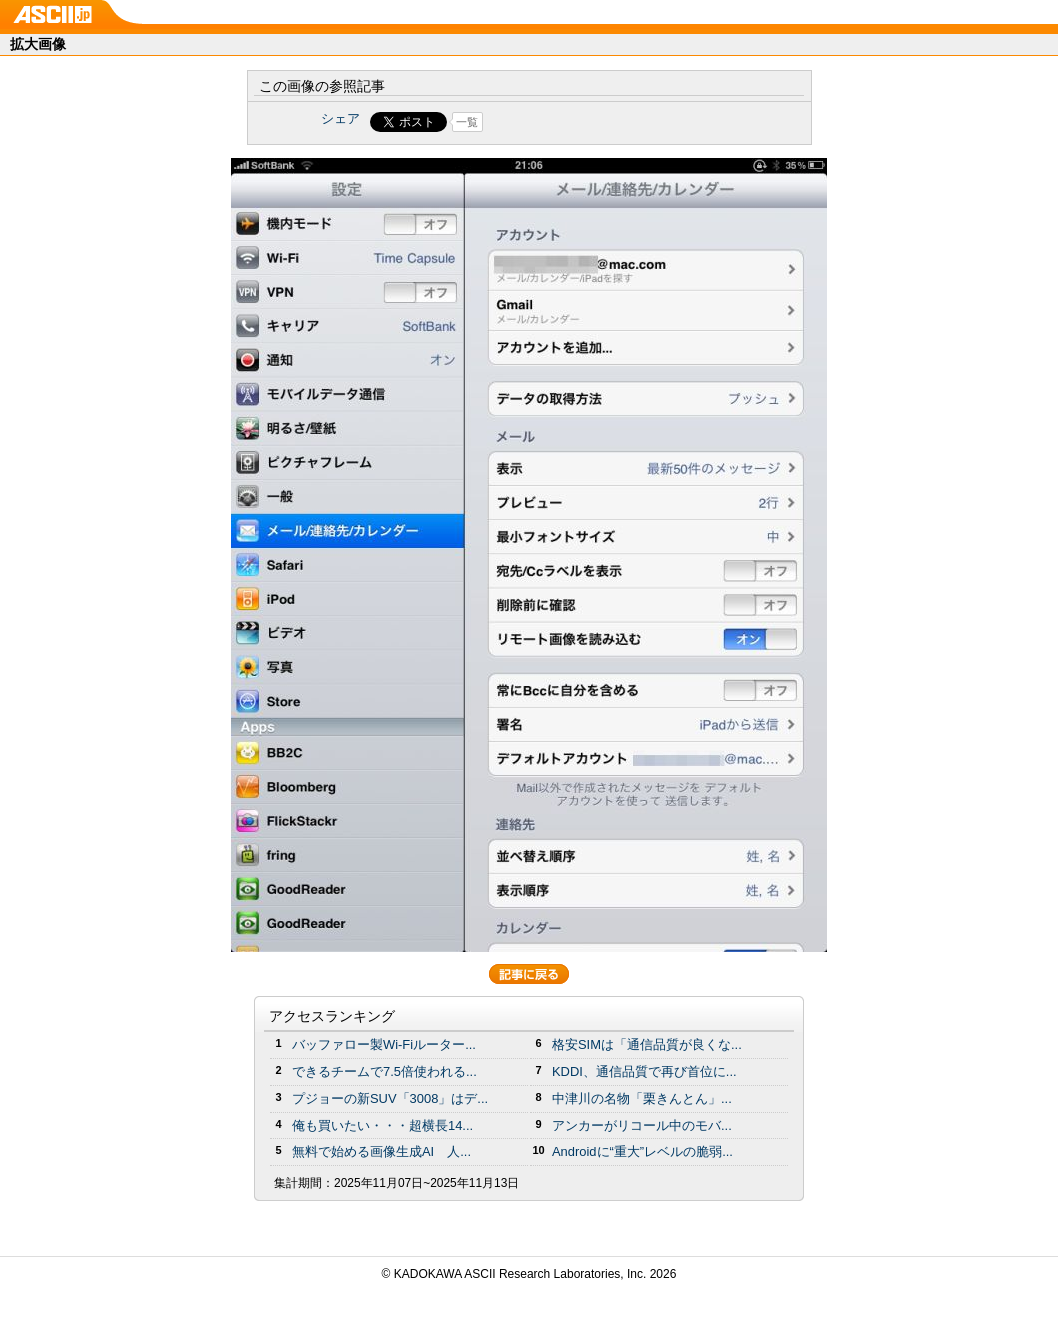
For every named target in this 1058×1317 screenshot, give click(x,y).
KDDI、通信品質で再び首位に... (644, 1071)
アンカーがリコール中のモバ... (642, 1125)
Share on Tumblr (603, 122)
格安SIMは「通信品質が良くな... (647, 1044)
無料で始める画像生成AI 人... (381, 1151)
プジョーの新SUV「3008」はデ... (390, 1098)
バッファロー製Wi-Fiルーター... (384, 1044)
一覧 (467, 122)
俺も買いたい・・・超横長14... (382, 1125)
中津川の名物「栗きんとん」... (642, 1098)
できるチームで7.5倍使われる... (384, 1071)
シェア (340, 118)
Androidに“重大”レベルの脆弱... (642, 1151)
